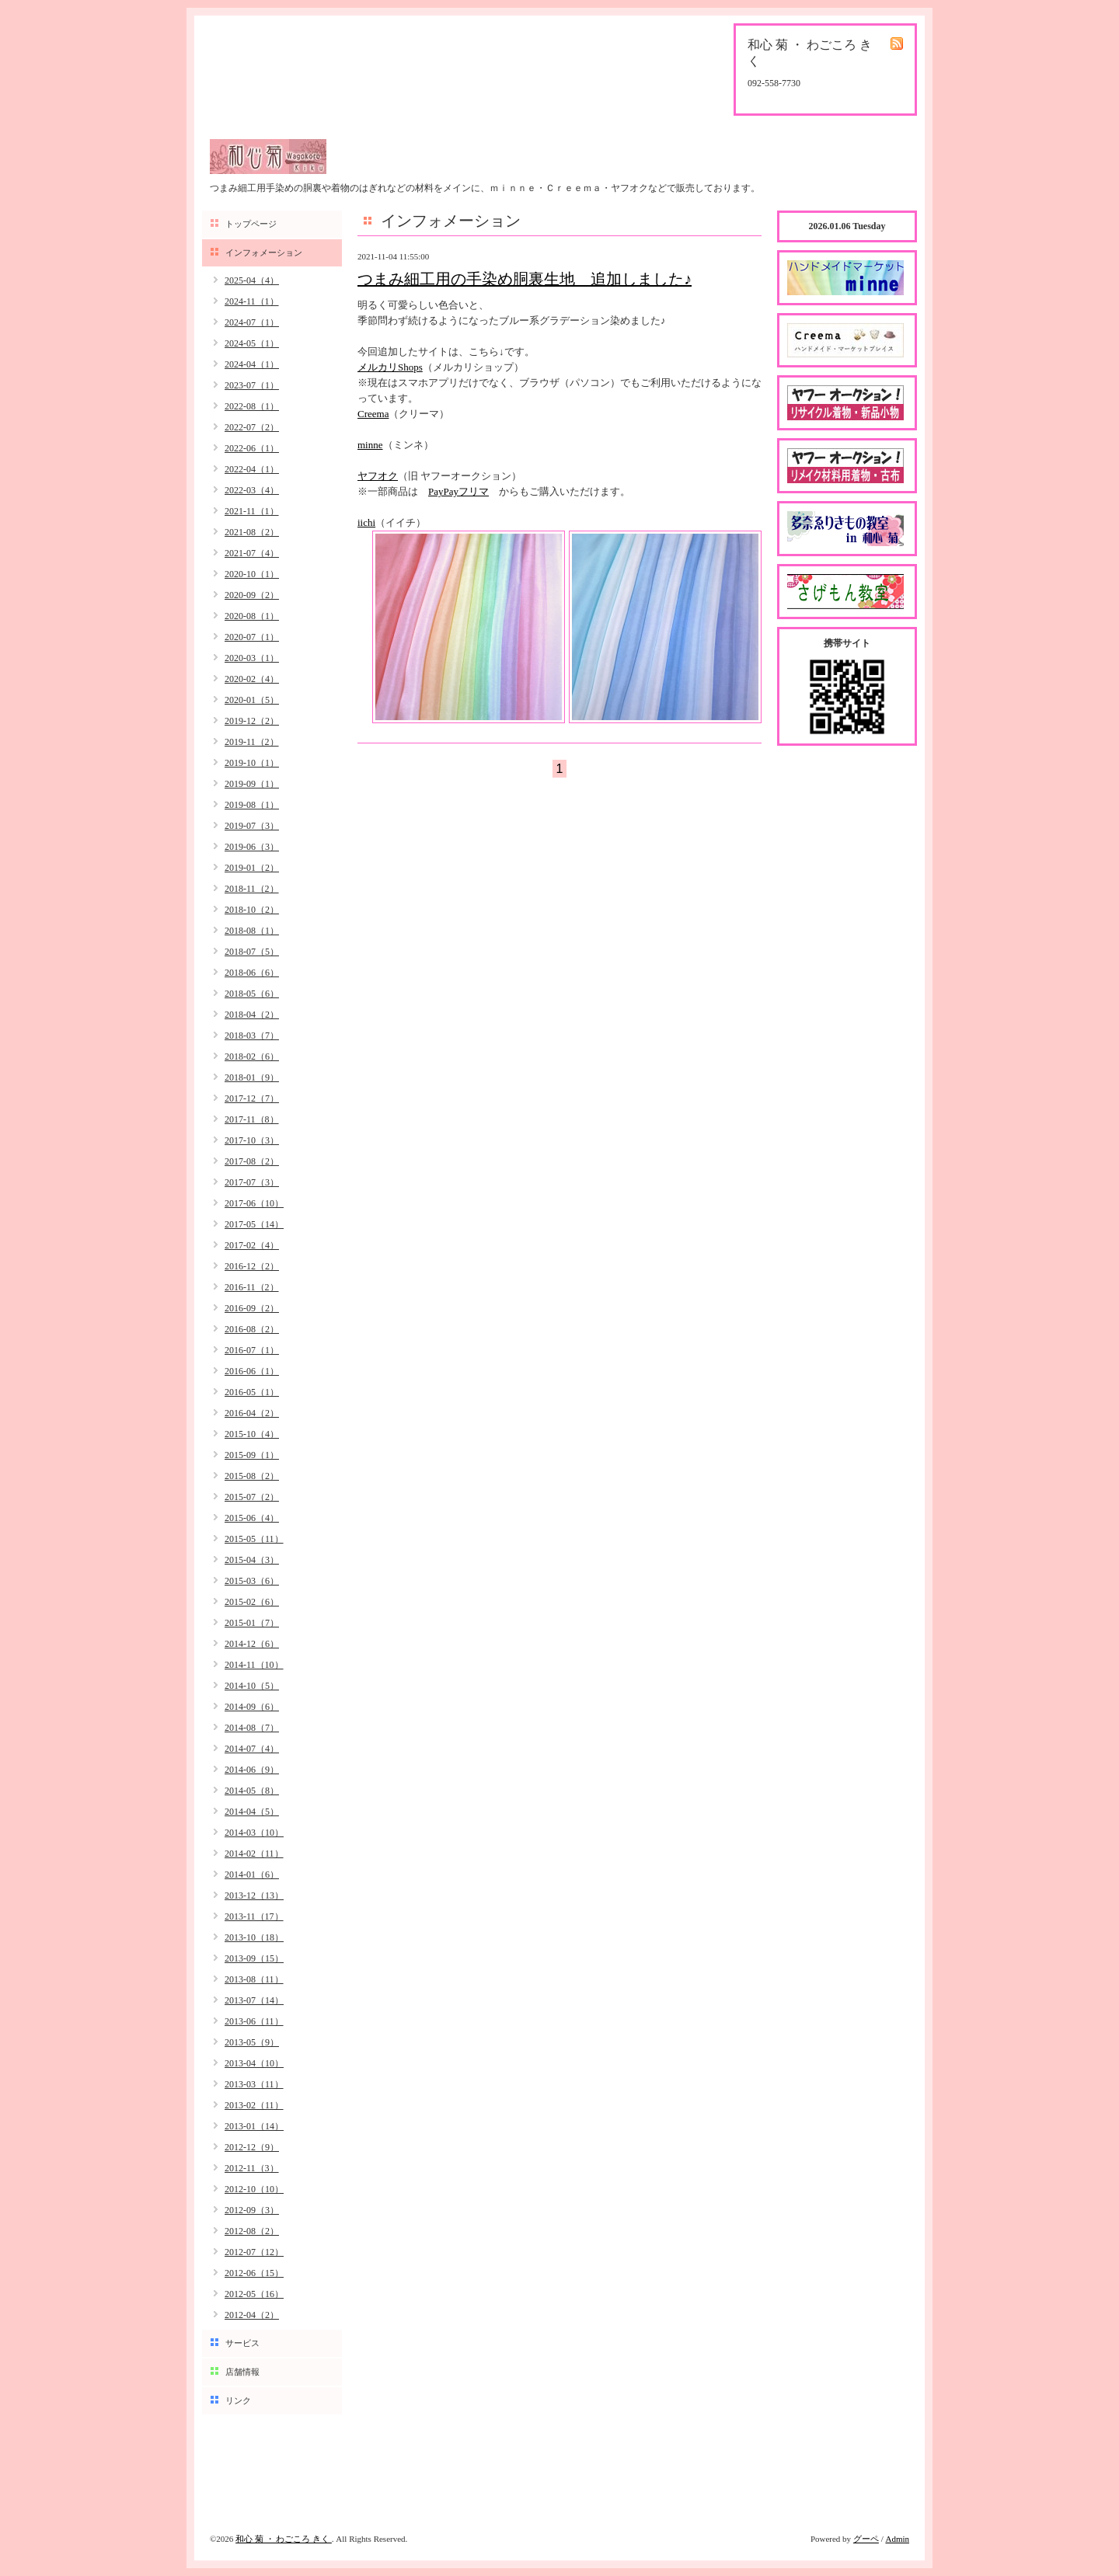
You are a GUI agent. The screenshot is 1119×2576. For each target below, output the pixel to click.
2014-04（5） (252, 1811)
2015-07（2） (252, 1497)
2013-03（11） (254, 2084)
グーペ (866, 2538)
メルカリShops (390, 367)
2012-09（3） (252, 2210)
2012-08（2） (252, 2231)
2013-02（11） (254, 2105)
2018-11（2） (252, 888)
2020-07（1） (252, 637)
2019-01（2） (252, 867)
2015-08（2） (252, 1476)
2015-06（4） (252, 1518)
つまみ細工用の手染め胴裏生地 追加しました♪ (524, 278)
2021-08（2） (252, 532)
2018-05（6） (252, 993)
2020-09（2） (252, 595)
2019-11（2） (252, 741)
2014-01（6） (252, 1874)
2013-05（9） (252, 2042)
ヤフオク (377, 476)
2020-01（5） (252, 699)
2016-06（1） (252, 1371)
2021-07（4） (252, 553)
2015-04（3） (252, 1559)
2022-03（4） (252, 490)
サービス (242, 2343)
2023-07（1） (252, 385)
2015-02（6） (252, 1601)
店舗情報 (242, 2371)
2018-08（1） (252, 930)
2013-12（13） (254, 1895)
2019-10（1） (252, 762)
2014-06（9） (252, 1769)
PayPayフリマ (458, 491)
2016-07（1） (252, 1350)
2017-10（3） (252, 1140)
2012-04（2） (252, 2315)
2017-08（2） (252, 1161)
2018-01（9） (252, 1077)
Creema (373, 413)
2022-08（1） (252, 406)
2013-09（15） (254, 1958)
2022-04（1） (252, 469)
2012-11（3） (252, 2168)
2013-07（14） (254, 2000)
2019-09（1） (252, 783)
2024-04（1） (252, 364)
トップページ (251, 223)
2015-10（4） (252, 1434)
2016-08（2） (252, 1329)
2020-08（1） (252, 616)
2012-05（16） (254, 2294)
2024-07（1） (252, 322)
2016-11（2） (252, 1287)
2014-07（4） (252, 1748)
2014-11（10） (254, 1664)
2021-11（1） (252, 511)
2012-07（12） (254, 2252)
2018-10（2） (252, 909)
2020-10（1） (252, 574)
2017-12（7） (252, 1098)
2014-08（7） (252, 1727)
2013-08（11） (254, 1979)
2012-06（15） (254, 2273)
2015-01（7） (252, 1622)
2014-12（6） (252, 1643)
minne (370, 445)
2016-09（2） (252, 1308)
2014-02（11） (254, 1853)
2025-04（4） (252, 280)
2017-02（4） (252, 1245)
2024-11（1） (252, 301)
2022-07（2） (252, 427)
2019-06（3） (252, 846)
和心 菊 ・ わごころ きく (283, 2538)
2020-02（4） (252, 679)
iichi (366, 522)
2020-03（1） (252, 658)
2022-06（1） (252, 448)
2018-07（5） (252, 951)
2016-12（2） (252, 1266)
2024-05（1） (252, 343)
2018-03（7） (252, 1035)
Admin (897, 2538)
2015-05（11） (254, 1538)
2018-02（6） (252, 1056)
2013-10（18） (254, 1937)
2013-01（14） (254, 2126)
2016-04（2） (252, 1413)
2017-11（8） (252, 1119)
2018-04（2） (252, 1014)
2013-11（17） (254, 1916)
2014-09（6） (252, 1706)
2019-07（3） (252, 825)
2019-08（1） (252, 804)
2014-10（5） (252, 1685)
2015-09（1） (252, 1455)
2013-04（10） (254, 2063)
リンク (238, 2400)
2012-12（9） (252, 2147)
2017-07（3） (252, 1182)
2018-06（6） (252, 972)
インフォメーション (263, 252)
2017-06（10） (254, 1203)
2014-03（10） (254, 1832)
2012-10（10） (254, 2189)
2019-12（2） (252, 720)
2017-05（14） (254, 1224)
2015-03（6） (252, 1580)
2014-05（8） (252, 1790)
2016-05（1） (252, 1392)
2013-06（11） (254, 2021)
